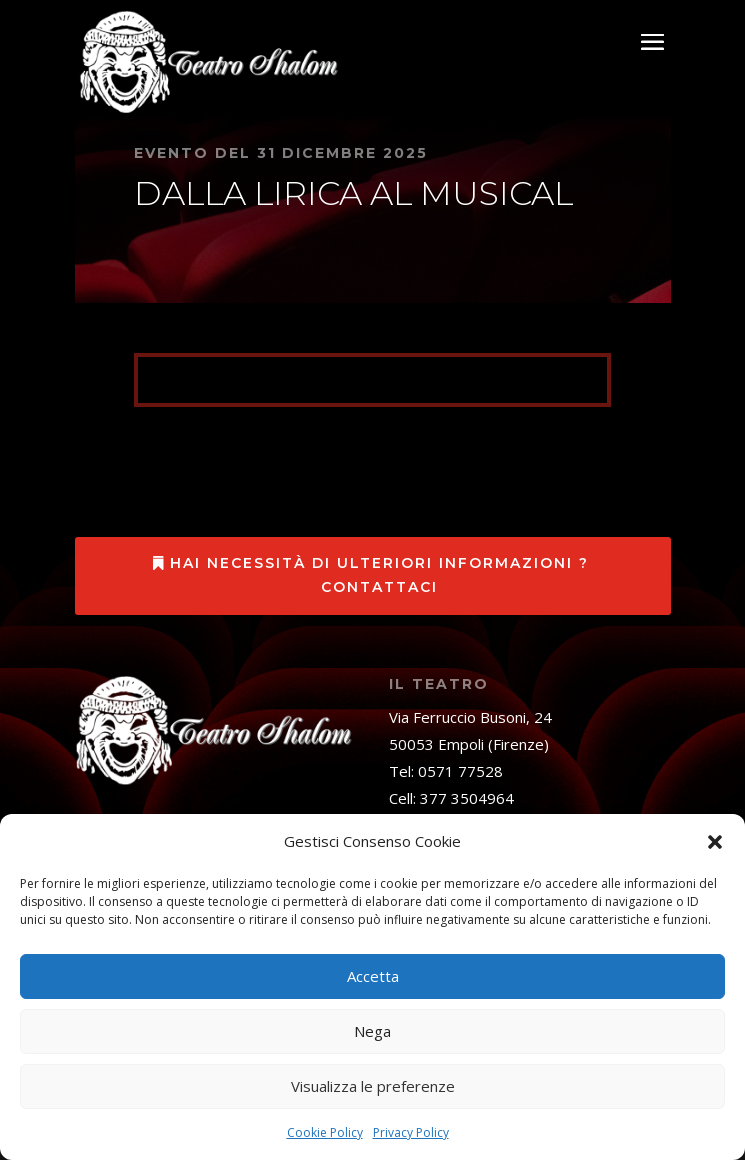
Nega (372, 1031)
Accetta (373, 976)
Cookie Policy (325, 1132)
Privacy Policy (411, 1132)
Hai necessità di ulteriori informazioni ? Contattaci (379, 575)
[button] (715, 842)
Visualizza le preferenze (373, 1086)
